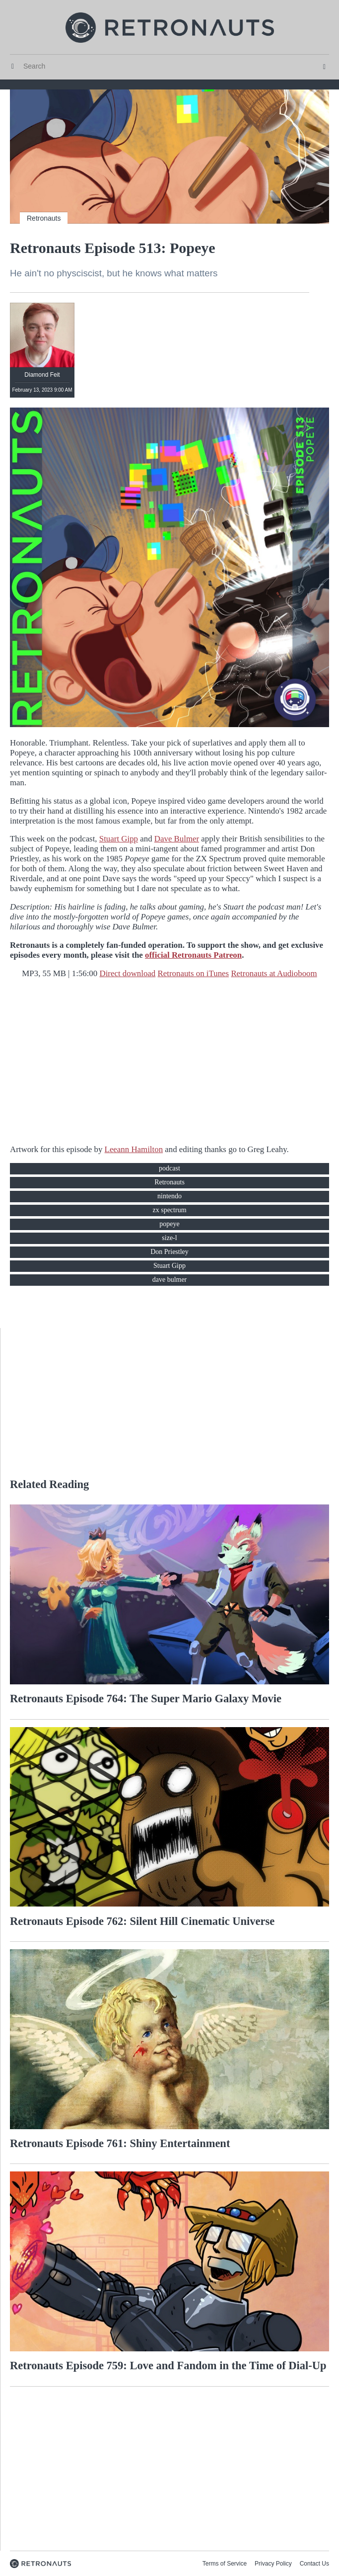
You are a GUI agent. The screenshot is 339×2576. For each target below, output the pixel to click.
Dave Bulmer (176, 838)
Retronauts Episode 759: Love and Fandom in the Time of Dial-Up (168, 2365)
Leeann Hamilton (134, 1149)
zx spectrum (169, 1210)
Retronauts (44, 218)
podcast (169, 1168)
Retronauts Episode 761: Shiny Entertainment (120, 2143)
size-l (169, 1238)
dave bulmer (169, 1279)
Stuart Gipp (118, 838)
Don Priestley (169, 1251)
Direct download (127, 973)
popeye (169, 1224)
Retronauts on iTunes (193, 973)
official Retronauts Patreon (193, 955)
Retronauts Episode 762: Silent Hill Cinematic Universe (142, 1921)
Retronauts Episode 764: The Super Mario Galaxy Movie (145, 1698)
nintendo (169, 1196)
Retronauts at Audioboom (274, 973)
